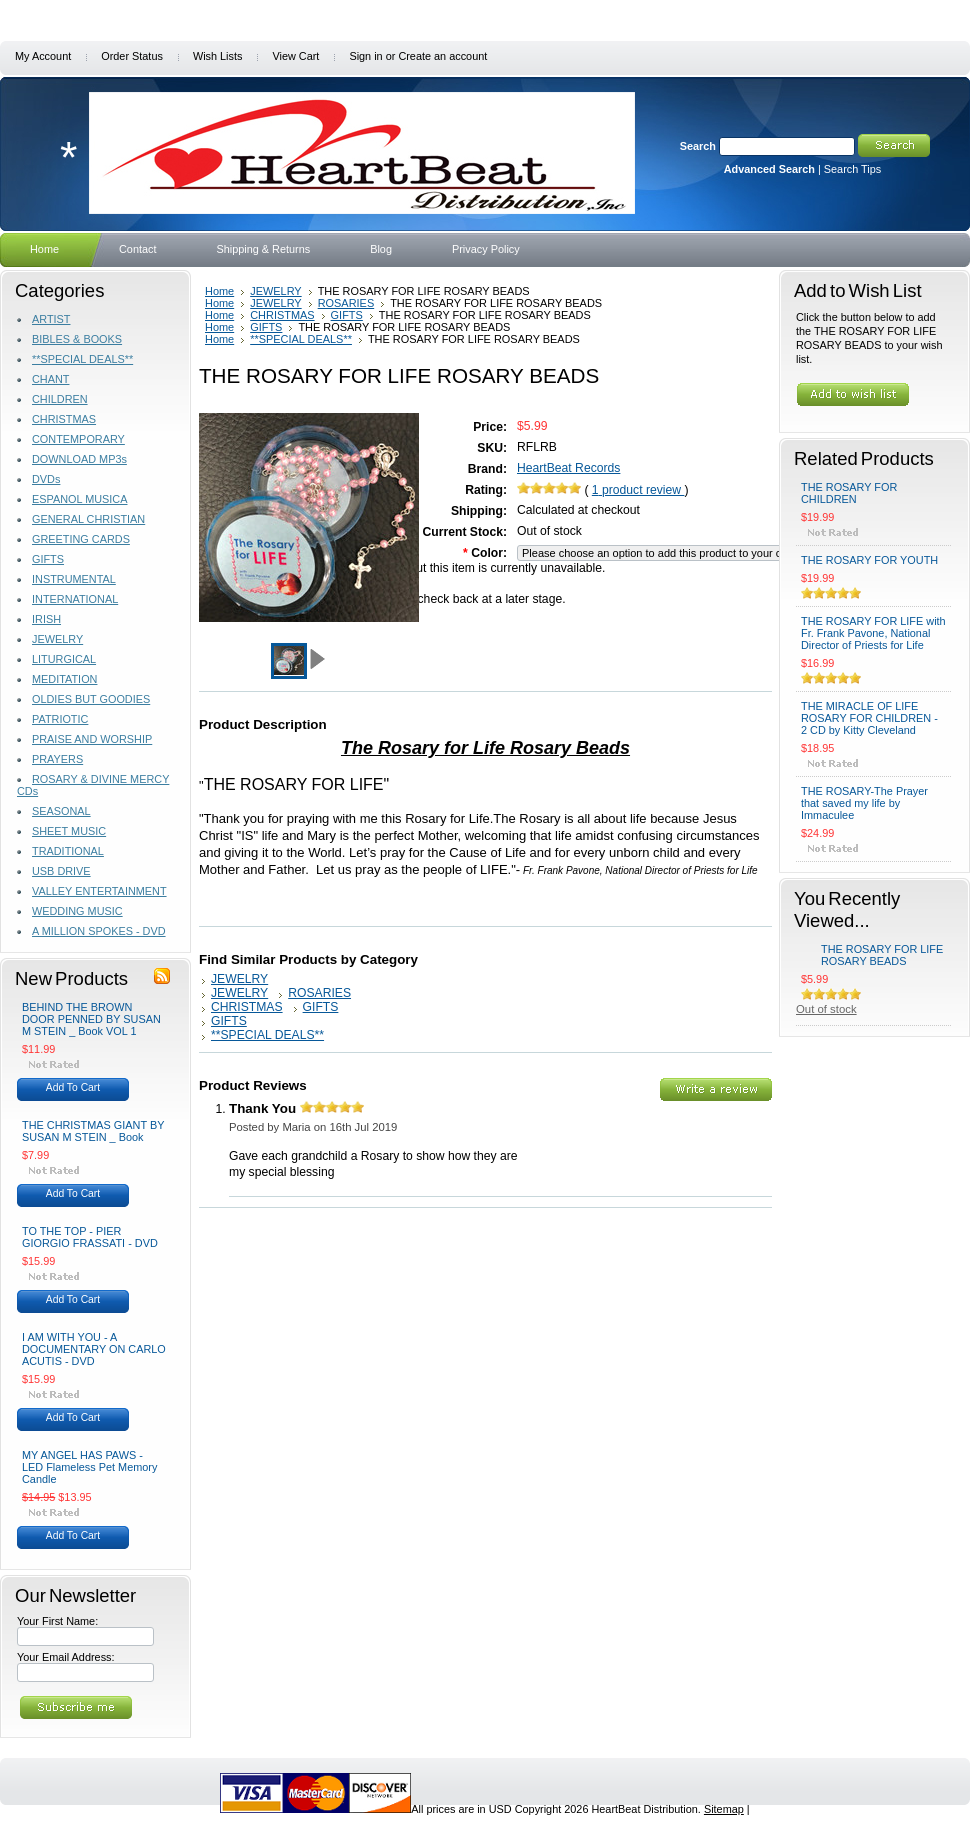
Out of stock (826, 1009)
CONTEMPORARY (78, 439)
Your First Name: (57, 1621)
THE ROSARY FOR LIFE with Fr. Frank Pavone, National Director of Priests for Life (873, 633)
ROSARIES (346, 303)
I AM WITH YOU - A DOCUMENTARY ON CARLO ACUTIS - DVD (94, 1349)
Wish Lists (218, 56)
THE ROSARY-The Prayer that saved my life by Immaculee (864, 803)
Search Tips (852, 169)
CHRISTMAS (64, 419)
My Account (43, 56)
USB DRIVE (61, 871)
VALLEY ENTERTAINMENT (99, 891)
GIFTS (48, 559)
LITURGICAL (64, 659)
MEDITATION (64, 679)
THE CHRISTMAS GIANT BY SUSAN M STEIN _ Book (93, 1131)
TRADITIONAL (68, 851)
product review (638, 490)
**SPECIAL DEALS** (82, 359)
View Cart (295, 56)
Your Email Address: (66, 1657)
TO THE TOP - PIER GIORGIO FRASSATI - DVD (90, 1237)
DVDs (46, 479)
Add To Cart (73, 1087)
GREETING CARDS (81, 539)
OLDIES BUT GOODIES (91, 699)
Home (219, 291)
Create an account (442, 56)
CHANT (50, 379)
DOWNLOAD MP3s (79, 459)
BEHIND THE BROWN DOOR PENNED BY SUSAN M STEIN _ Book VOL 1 (91, 1019)
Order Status (132, 56)
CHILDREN (60, 399)
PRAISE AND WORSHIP (92, 739)
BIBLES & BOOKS (77, 339)
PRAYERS (57, 759)
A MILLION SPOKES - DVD (99, 931)
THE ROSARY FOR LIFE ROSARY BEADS (882, 955)
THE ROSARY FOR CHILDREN (849, 493)
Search (698, 146)
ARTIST (51, 319)
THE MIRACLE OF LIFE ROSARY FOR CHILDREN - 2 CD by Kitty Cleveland (869, 718)
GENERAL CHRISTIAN (88, 519)
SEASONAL (61, 811)
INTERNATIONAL (75, 599)
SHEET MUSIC (69, 831)
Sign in (365, 56)
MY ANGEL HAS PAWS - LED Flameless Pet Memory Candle (89, 1467)
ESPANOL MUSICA (79, 499)
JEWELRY (57, 639)
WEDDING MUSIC (77, 911)
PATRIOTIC (60, 719)
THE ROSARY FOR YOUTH (869, 560)
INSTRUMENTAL (74, 579)
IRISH (46, 619)
